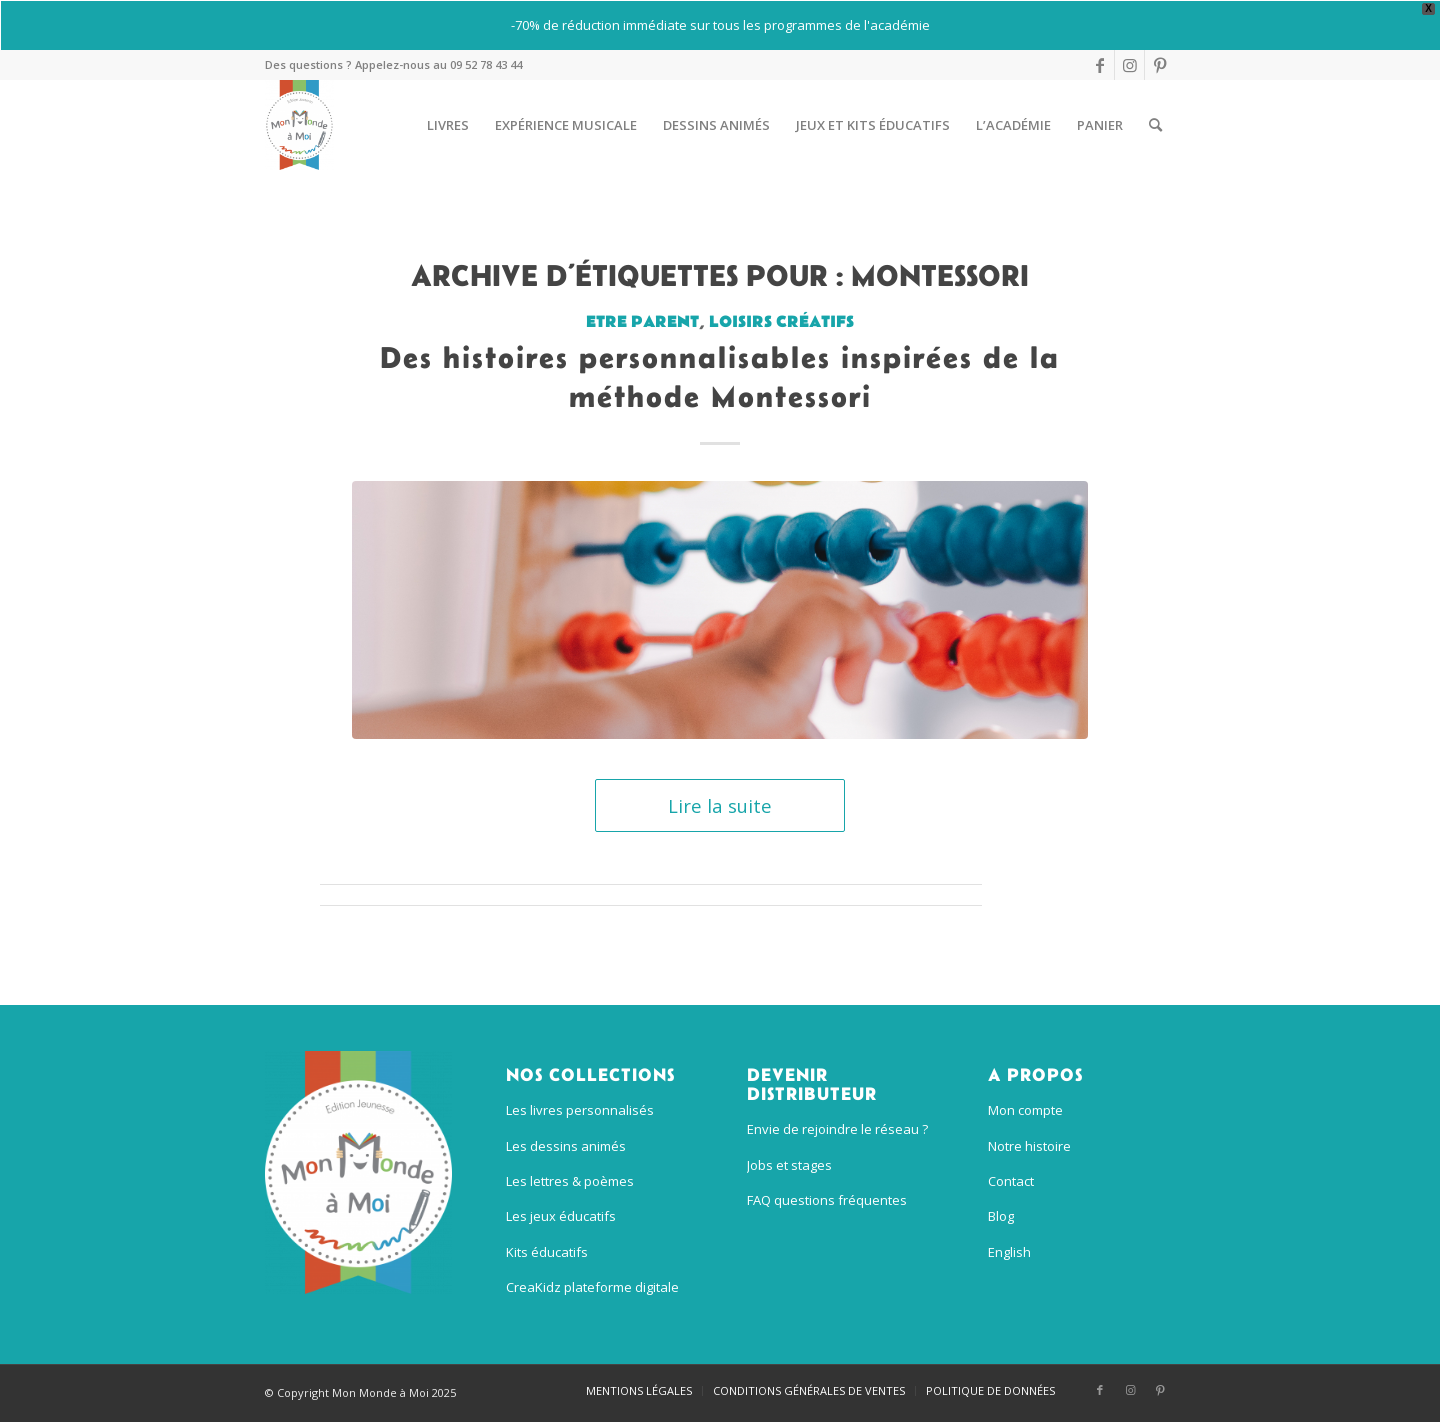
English (1009, 1252)
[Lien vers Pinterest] (1160, 65)
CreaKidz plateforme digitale (592, 1287)
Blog (1001, 1216)
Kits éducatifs (547, 1252)
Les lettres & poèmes (570, 1181)
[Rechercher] (1155, 125)
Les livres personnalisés (580, 1110)
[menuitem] (448, 125)
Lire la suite (720, 805)
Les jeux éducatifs (561, 1216)
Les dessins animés (566, 1146)
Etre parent (642, 322)
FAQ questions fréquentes (827, 1200)
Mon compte (1025, 1110)
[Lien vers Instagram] (1129, 65)
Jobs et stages (789, 1165)
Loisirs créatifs (781, 322)
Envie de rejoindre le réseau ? (837, 1129)
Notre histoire (1029, 1146)
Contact (1011, 1181)
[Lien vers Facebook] (1099, 65)
